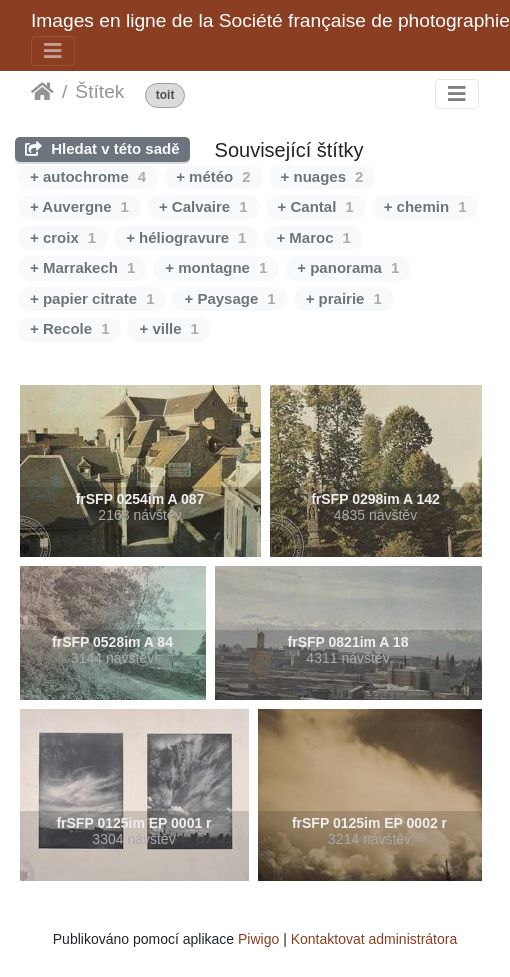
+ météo (213, 176)
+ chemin (425, 206)
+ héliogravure (186, 237)
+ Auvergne (79, 206)
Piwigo (258, 939)
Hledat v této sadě (102, 148)
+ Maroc (313, 237)
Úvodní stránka (42, 92)
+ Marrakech (82, 267)
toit (165, 95)
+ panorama (348, 267)
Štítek (99, 91)
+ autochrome (88, 176)
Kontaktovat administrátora (374, 939)
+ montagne (216, 267)
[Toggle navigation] (53, 51)
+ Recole (69, 328)
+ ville (168, 328)
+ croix (63, 237)
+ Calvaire (203, 206)
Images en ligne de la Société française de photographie (270, 20)
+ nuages (322, 176)
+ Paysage (229, 298)
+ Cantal (316, 206)
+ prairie (344, 298)
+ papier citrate (92, 298)
